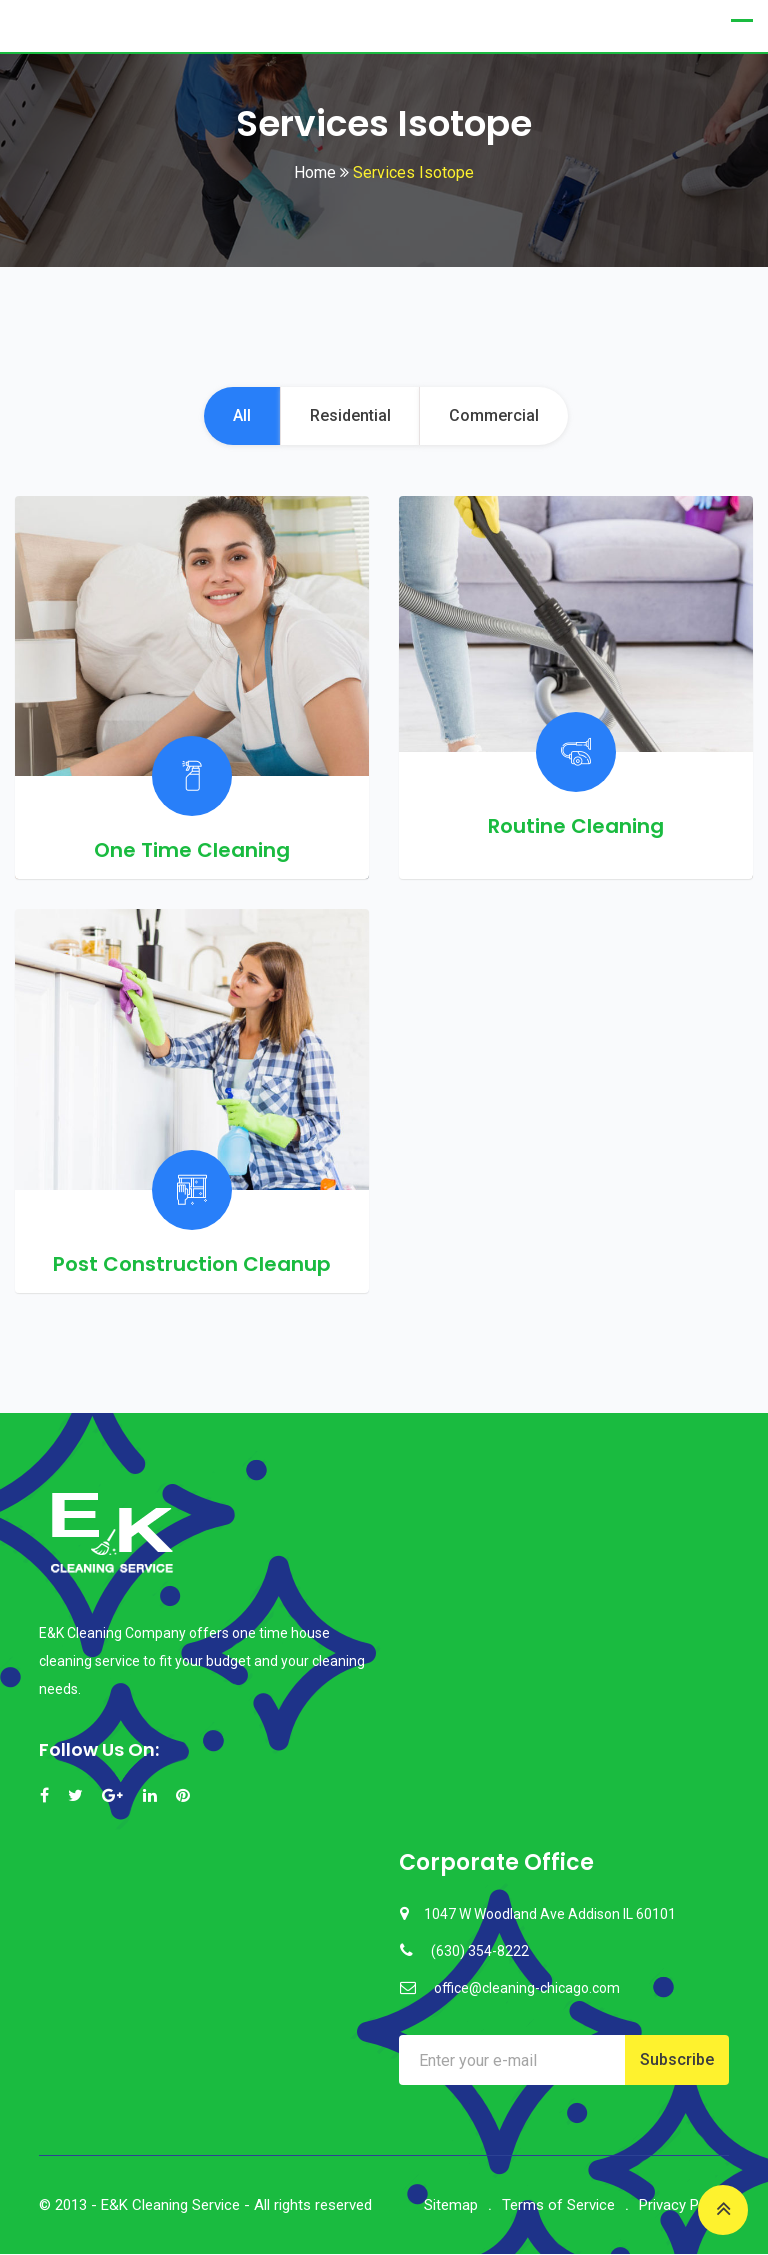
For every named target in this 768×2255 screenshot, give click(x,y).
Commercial (497, 416)
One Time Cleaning (192, 851)
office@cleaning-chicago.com (527, 1989)
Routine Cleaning (576, 827)
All (240, 416)
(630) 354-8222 (480, 1952)
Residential (350, 416)
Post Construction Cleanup (192, 1265)
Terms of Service (558, 2206)
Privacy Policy (684, 2206)
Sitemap (451, 2206)
